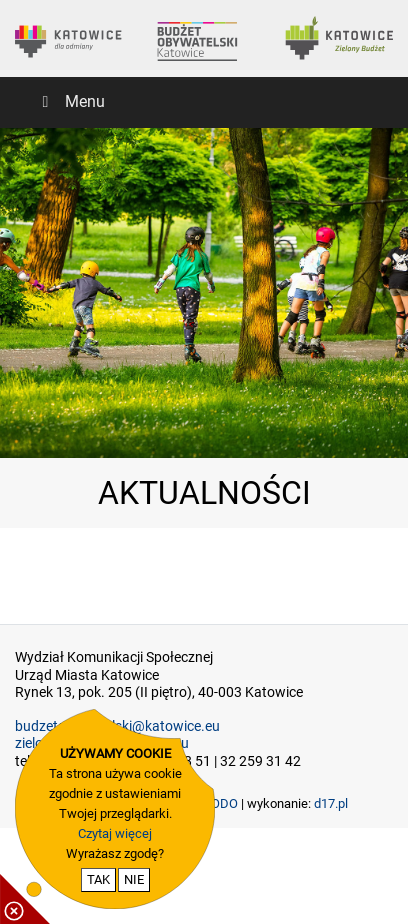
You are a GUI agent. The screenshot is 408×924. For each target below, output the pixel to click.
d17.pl (331, 803)
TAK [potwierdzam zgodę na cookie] (98, 879)
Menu (70, 101)
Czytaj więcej (115, 833)
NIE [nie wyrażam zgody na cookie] (134, 879)
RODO (220, 803)
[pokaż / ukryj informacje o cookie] (25, 899)
